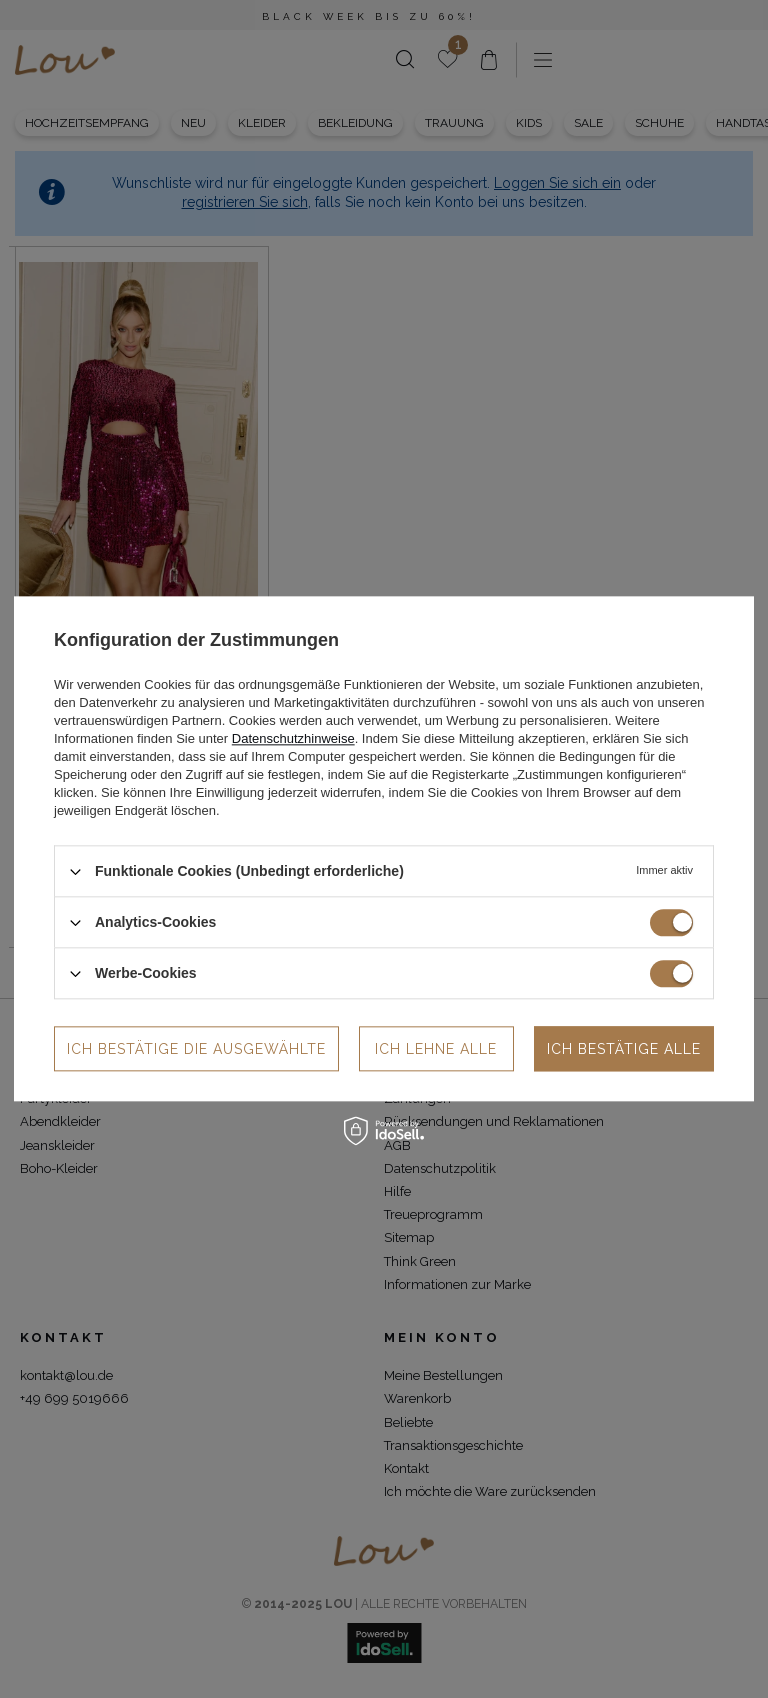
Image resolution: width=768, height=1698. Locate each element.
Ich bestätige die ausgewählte (196, 1049)
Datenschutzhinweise (293, 738)
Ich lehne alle (436, 1049)
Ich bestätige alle (624, 1049)
